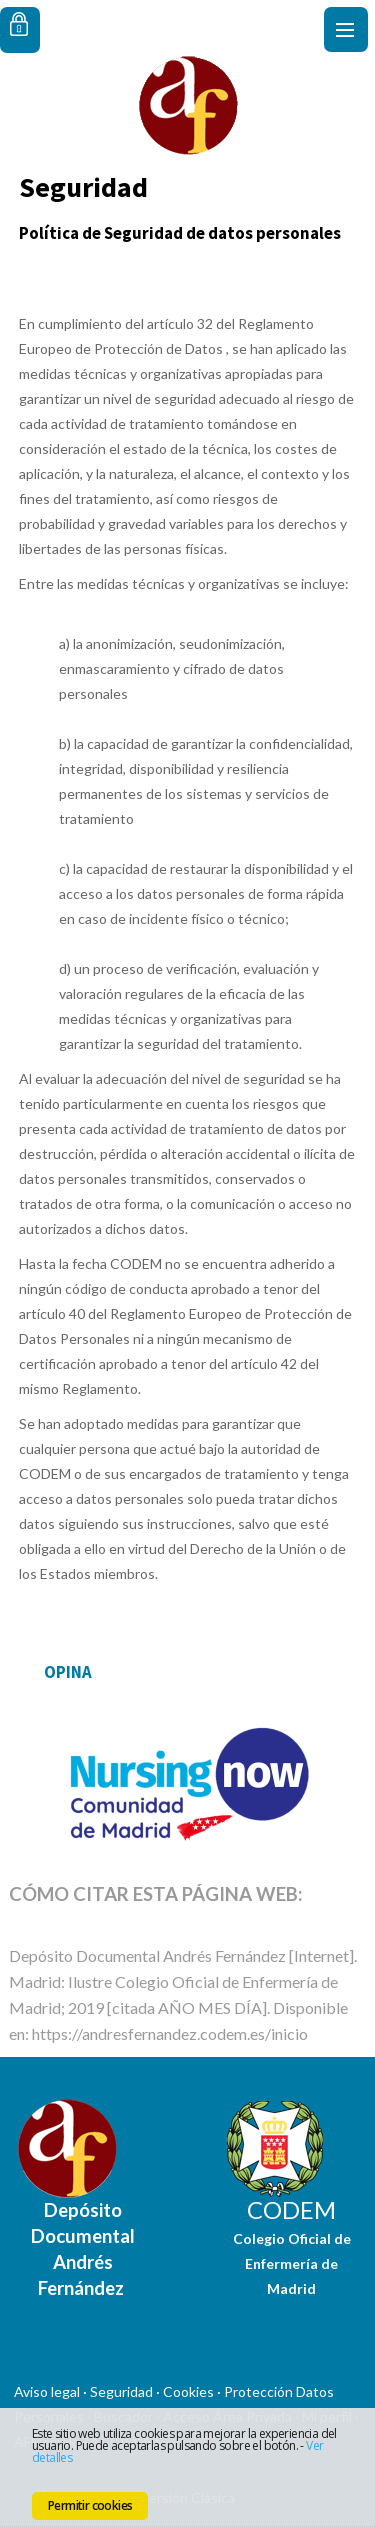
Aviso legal (47, 2391)
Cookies (188, 2391)
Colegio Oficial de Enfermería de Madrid (292, 2263)
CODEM (291, 2209)
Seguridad (121, 2391)
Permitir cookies (90, 2505)
